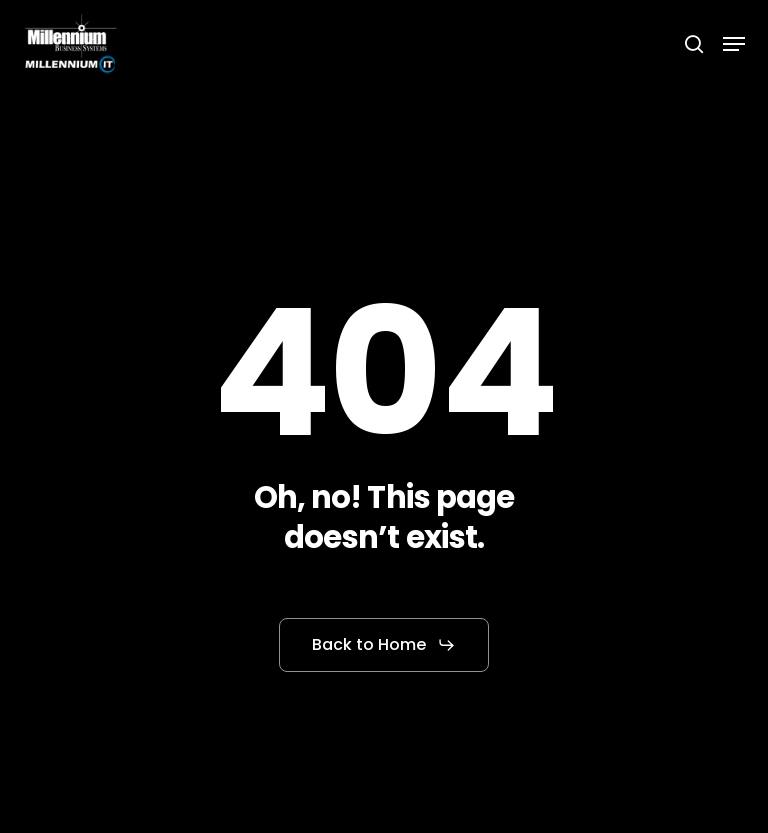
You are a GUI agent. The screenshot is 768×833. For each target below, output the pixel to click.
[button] (734, 44)
